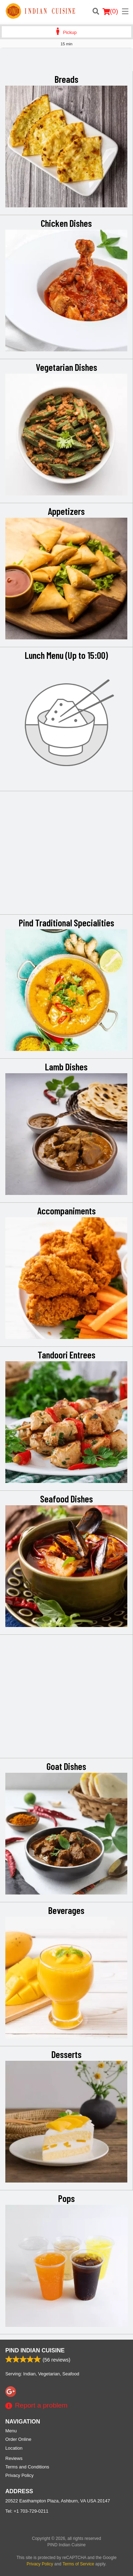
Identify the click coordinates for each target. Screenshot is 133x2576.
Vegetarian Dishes (66, 367)
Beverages (66, 1910)
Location (13, 2448)
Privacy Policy (19, 2475)
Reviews (13, 2458)
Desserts (66, 2054)
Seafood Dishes (66, 1498)
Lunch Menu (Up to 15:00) (66, 655)
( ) (110, 11)
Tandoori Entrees (66, 1354)
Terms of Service (78, 2563)
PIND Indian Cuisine (35, 2350)
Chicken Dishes (66, 223)
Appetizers (66, 511)
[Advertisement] (66, 62)
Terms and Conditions (27, 2466)
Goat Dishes (66, 1766)
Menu (11, 2430)
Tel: (26, 2511)
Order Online (18, 2439)
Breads (66, 79)
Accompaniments (66, 1210)
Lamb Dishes (66, 1066)
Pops (66, 2198)
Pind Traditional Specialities (66, 922)
